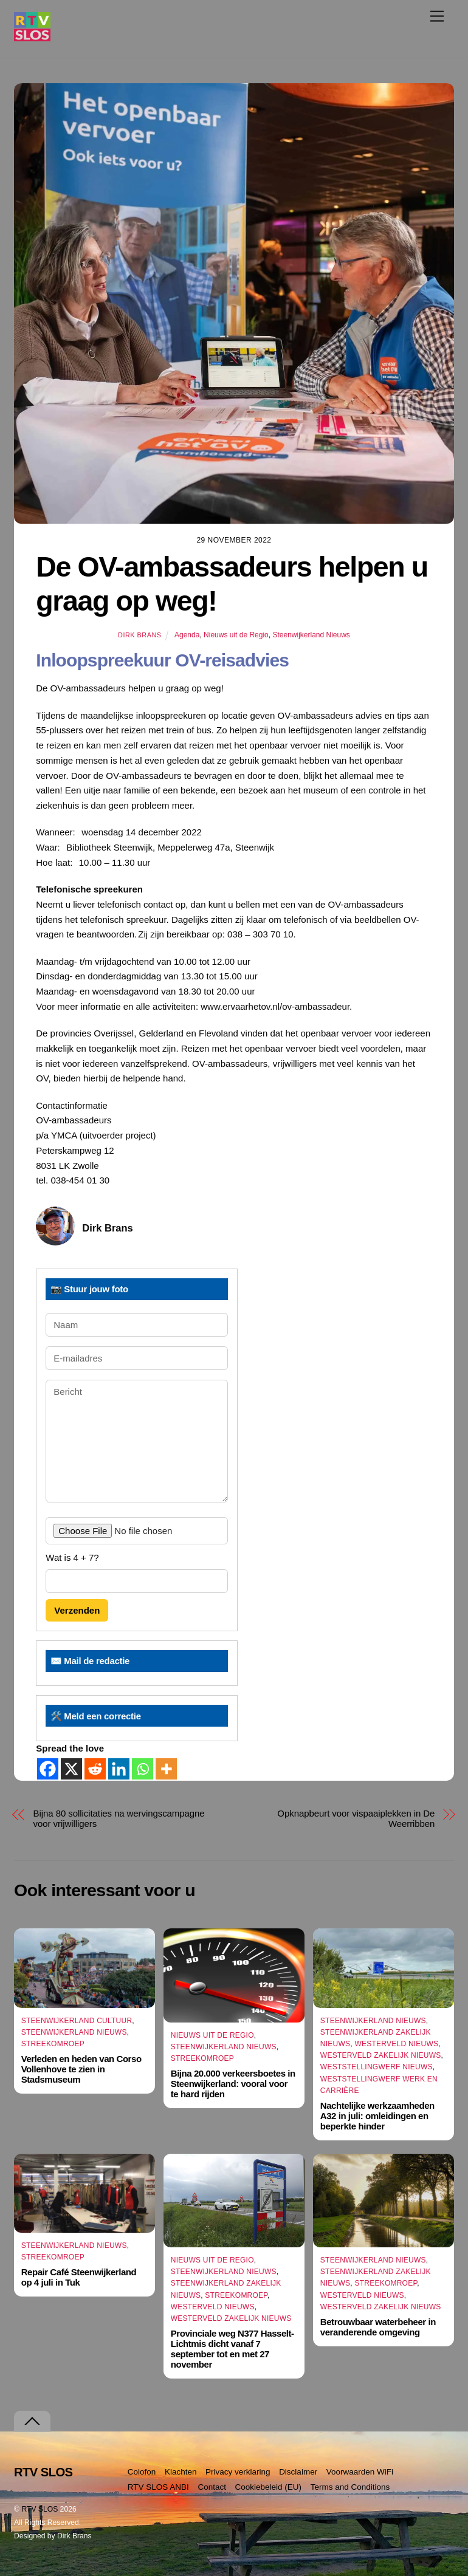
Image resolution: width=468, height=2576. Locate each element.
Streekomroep (52, 2044)
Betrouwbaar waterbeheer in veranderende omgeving (378, 2327)
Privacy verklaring (237, 2471)
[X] (71, 1769)
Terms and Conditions (350, 2487)
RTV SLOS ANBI (158, 2487)
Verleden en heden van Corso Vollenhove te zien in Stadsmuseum (81, 2069)
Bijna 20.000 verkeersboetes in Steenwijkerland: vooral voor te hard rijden (233, 2083)
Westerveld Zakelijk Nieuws (380, 2055)
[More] (166, 1769)
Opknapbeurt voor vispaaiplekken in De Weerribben (356, 1818)
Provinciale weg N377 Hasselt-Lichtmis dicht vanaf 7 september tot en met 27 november (232, 2348)
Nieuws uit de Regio (236, 635)
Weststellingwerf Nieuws (376, 2067)
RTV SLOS (39, 2509)
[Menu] (437, 16)
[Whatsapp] (142, 1769)
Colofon (142, 2471)
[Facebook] (47, 1769)
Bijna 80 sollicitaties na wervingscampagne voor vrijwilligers (119, 1818)
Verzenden (77, 1610)
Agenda (186, 635)
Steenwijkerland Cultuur (76, 2020)
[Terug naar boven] (32, 2421)
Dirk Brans (139, 635)
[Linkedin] (118, 1769)
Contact (212, 2487)
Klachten (181, 2471)
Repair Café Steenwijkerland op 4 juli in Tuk (79, 2277)
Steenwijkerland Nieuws (310, 635)
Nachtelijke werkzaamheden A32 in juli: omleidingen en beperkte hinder (377, 2115)
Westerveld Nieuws (396, 2044)
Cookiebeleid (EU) (268, 2487)
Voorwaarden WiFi (359, 2471)
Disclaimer (298, 2471)
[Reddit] (95, 1769)
